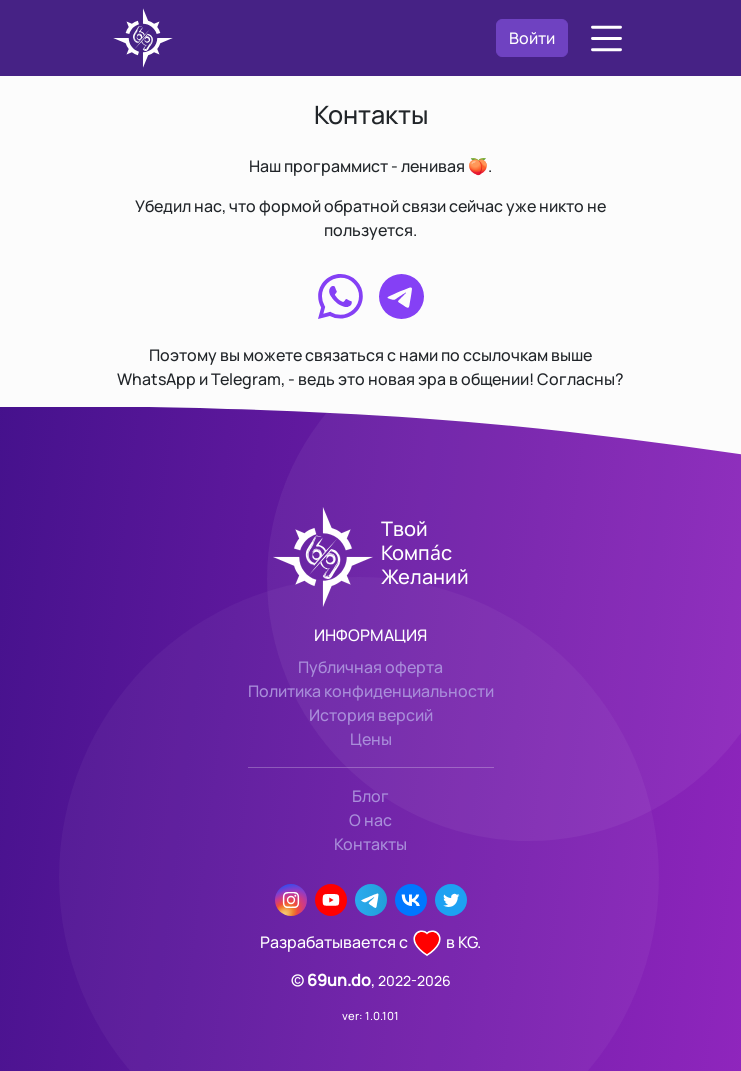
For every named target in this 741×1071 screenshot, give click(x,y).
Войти (532, 38)
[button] (606, 38)
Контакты (370, 844)
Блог (370, 796)
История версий (371, 715)
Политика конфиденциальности (371, 691)
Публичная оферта (370, 667)
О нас (370, 820)
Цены (371, 739)
